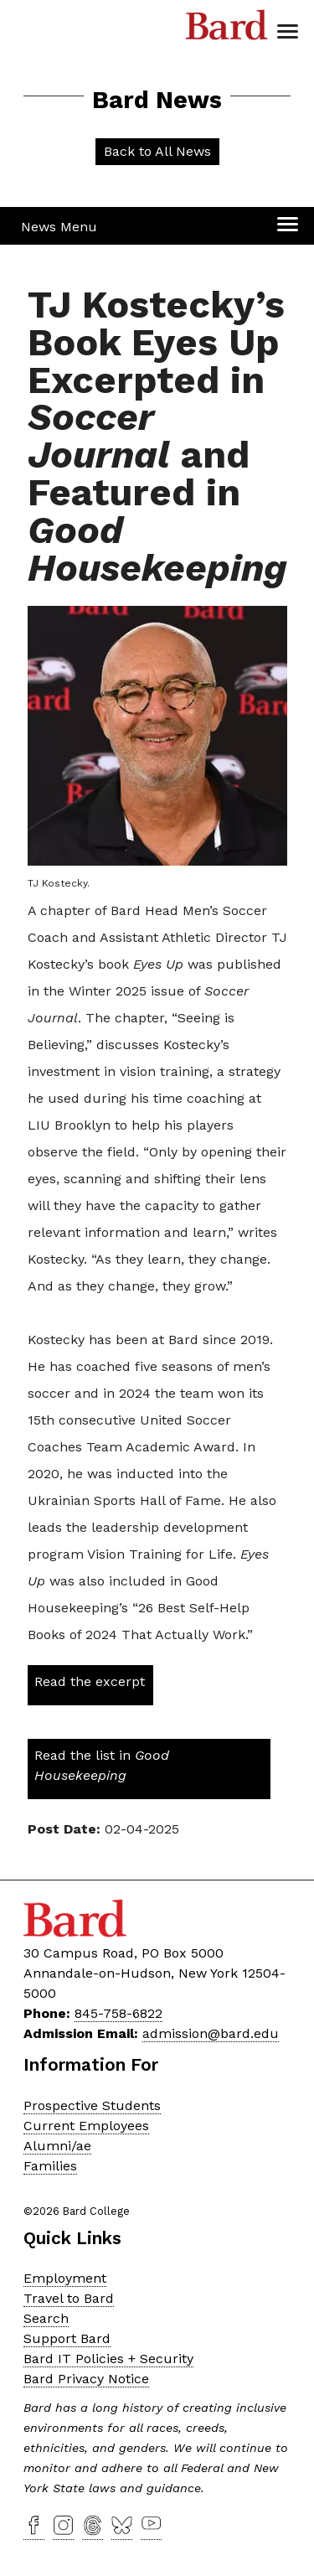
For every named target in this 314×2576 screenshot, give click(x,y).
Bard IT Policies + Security (108, 2359)
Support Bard (67, 2338)
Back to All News (157, 151)
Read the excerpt (89, 1681)
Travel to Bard (68, 2298)
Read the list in (101, 1765)
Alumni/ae (57, 2146)
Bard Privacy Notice (86, 2379)
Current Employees (86, 2126)
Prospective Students (92, 2105)
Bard (227, 29)
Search (46, 2318)
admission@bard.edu (210, 2033)
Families (50, 2166)
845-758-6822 (118, 2013)
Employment (64, 2278)
